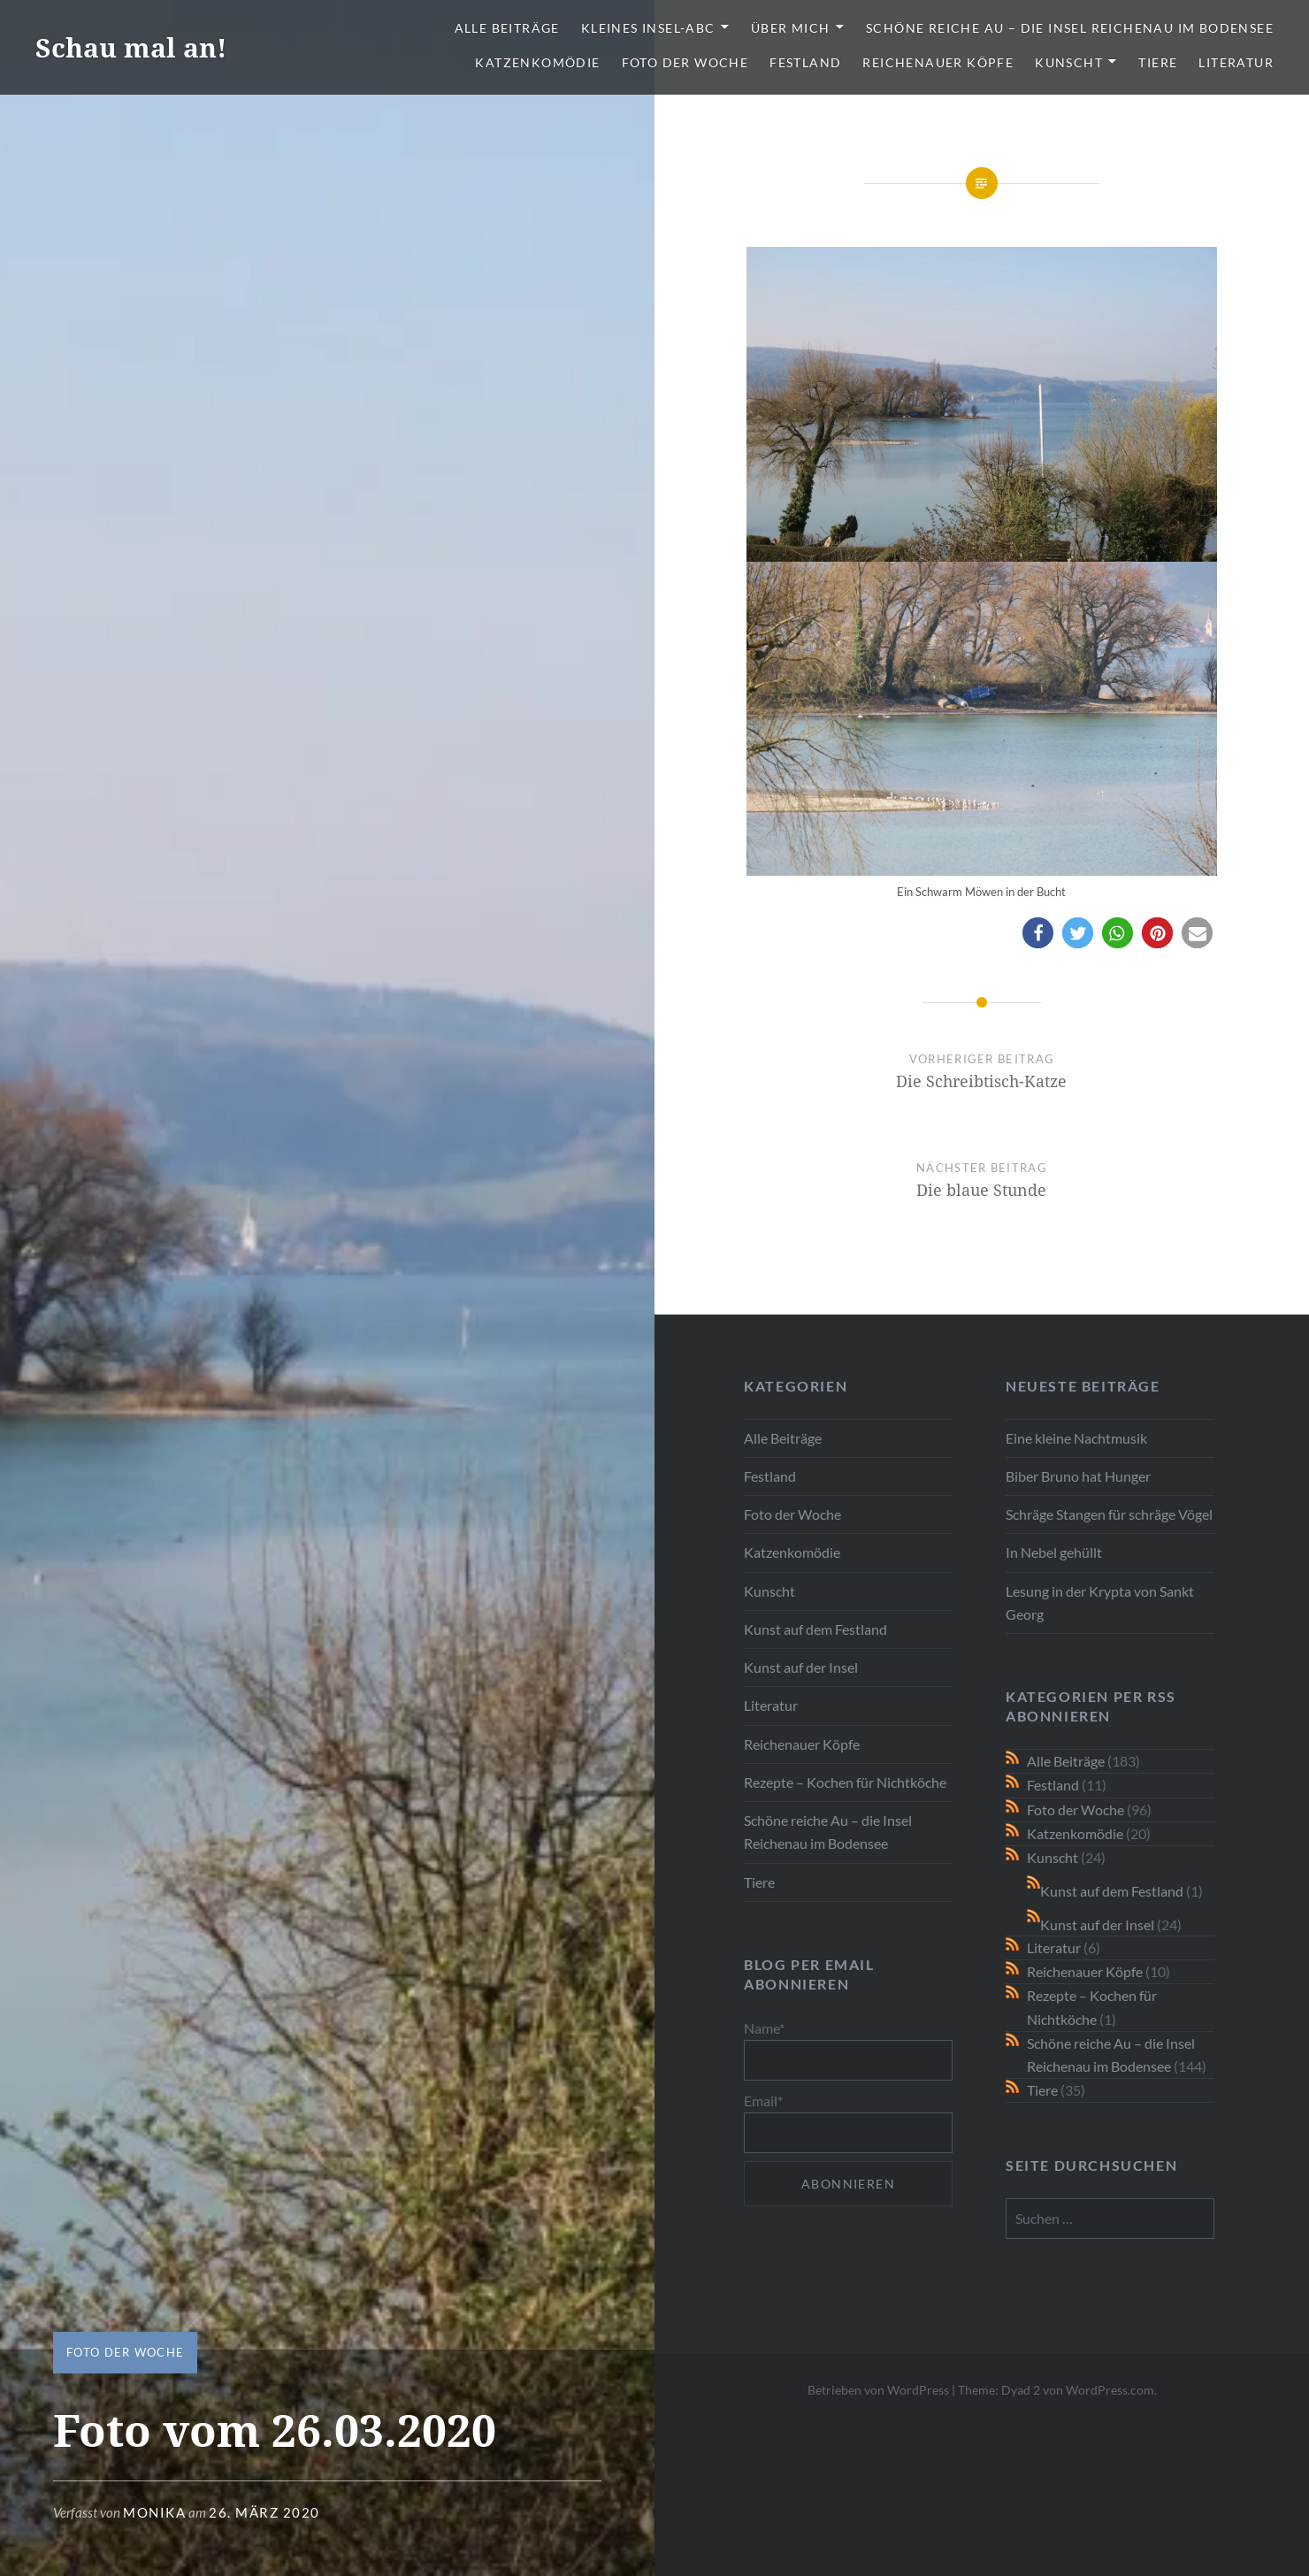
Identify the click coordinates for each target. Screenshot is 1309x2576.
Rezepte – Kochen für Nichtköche (845, 1782)
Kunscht (1069, 62)
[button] (1037, 932)
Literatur (1236, 62)
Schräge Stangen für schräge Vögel (1109, 1514)
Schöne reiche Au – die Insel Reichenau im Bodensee (1070, 27)
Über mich (791, 27)
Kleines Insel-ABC (648, 27)
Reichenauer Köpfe (938, 62)
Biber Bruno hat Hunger (1078, 1476)
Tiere (1157, 62)
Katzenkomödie (537, 62)
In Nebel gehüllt (1054, 1552)
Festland (805, 62)
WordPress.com (1110, 2389)
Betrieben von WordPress (878, 2389)
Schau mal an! (130, 47)
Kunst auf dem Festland (815, 1629)
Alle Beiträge (507, 27)
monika (154, 2512)
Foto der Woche (685, 62)
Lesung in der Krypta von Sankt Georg (1100, 1602)
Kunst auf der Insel (801, 1667)
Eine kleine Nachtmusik (1076, 1438)
